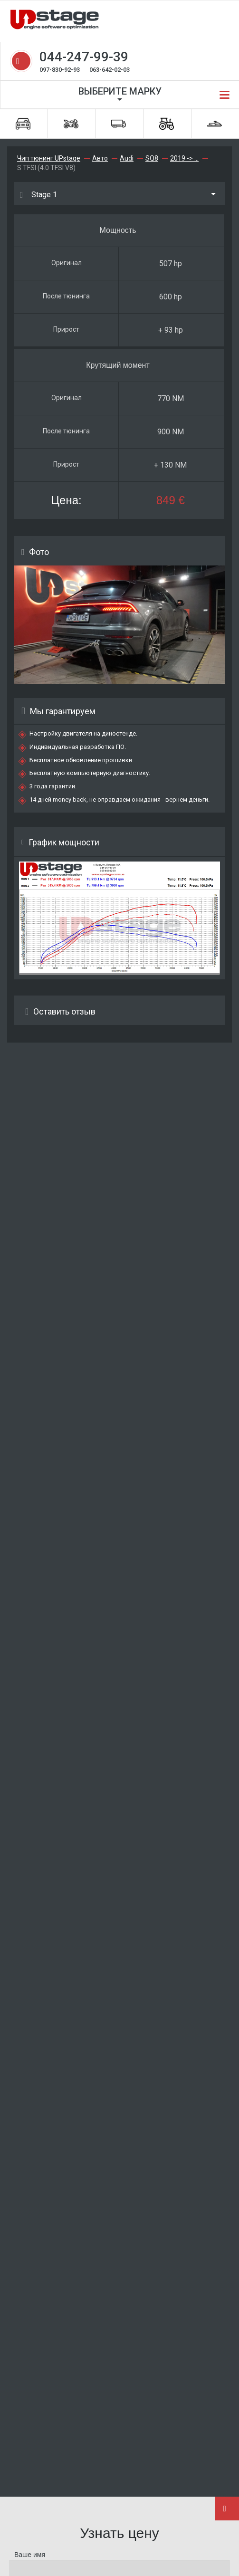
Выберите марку (120, 91)
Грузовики (118, 123)
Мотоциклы (71, 123)
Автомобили (23, 123)
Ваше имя (29, 2554)
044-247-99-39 (83, 57)
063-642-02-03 (109, 69)
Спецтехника (166, 123)
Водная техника (214, 123)
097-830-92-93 (59, 69)
